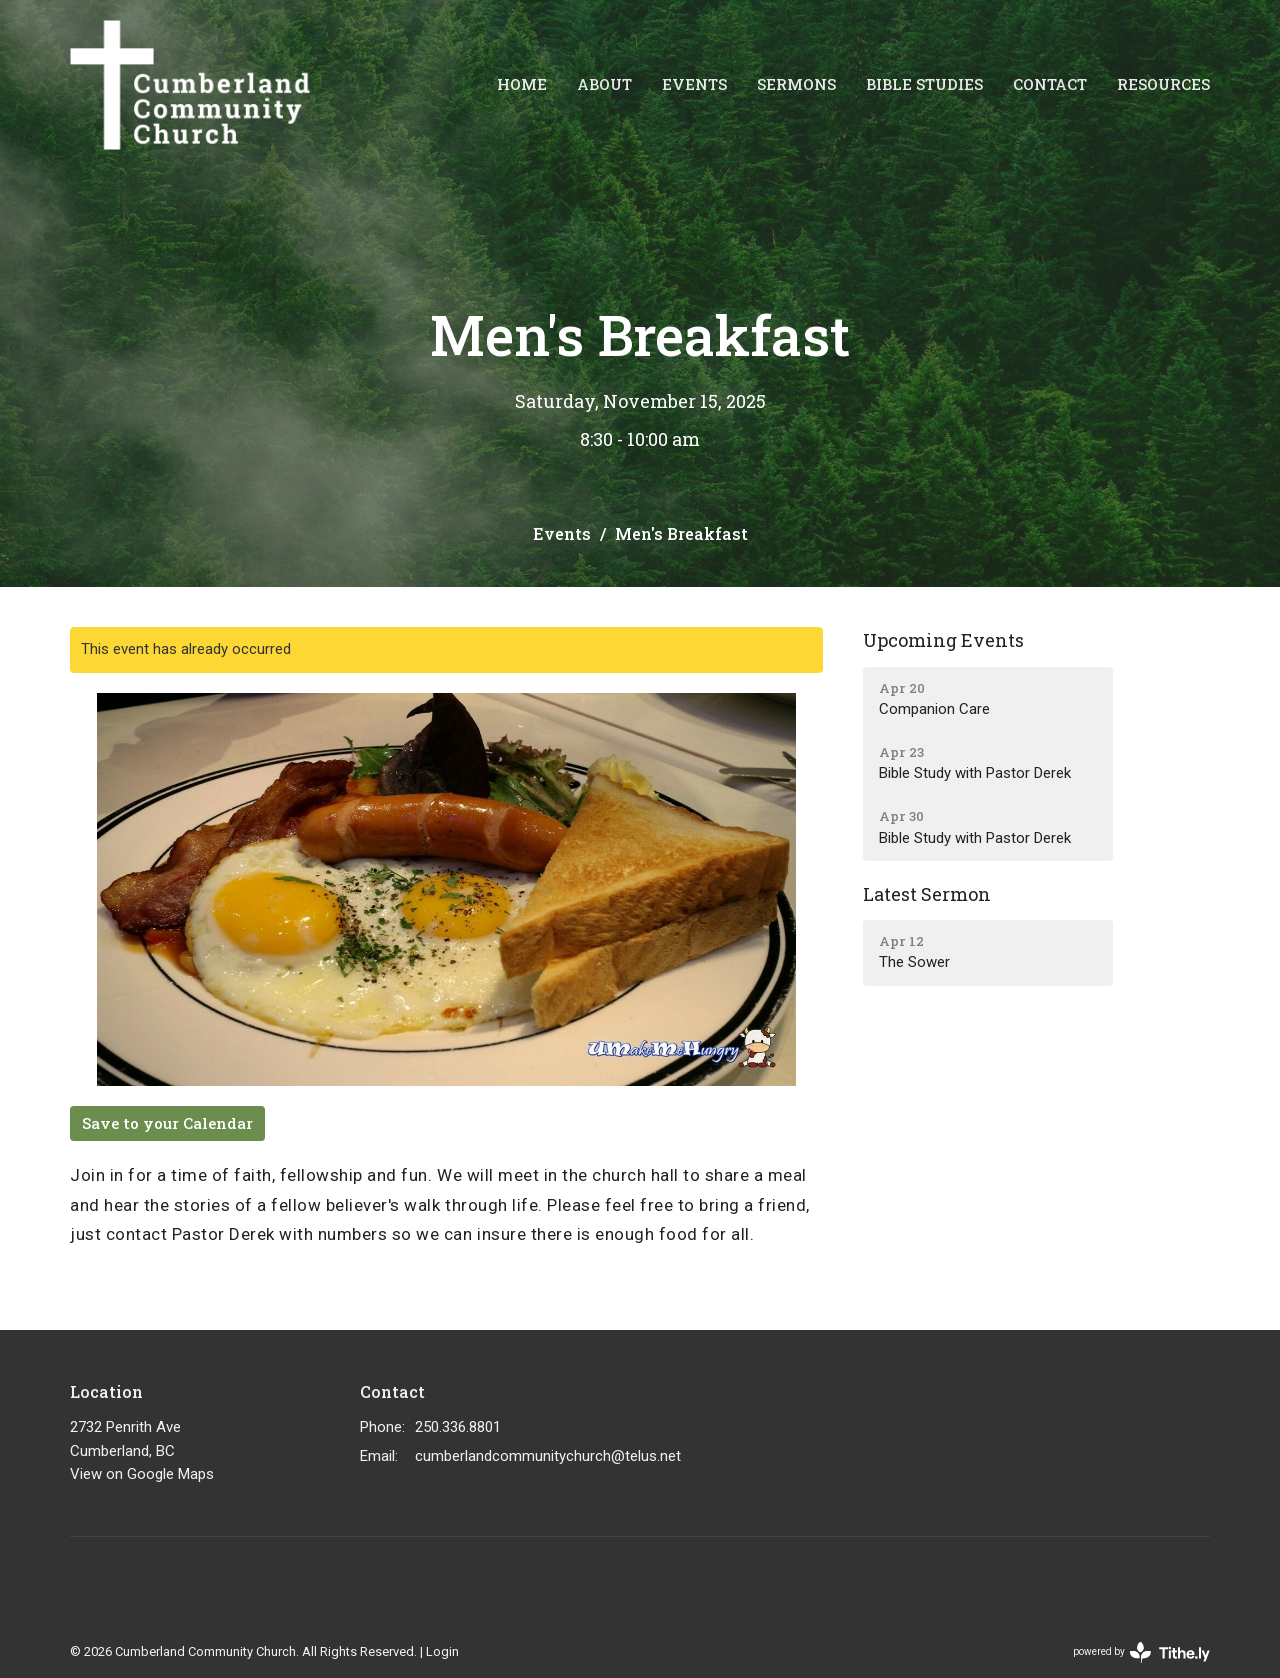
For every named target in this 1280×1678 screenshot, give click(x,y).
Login (442, 1651)
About (604, 84)
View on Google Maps (142, 1474)
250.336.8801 (458, 1427)
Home (522, 84)
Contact (1050, 84)
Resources (1163, 84)
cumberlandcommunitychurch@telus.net (548, 1456)
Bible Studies (924, 84)
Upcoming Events (943, 640)
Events (694, 84)
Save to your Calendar (167, 1123)
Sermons (796, 84)
